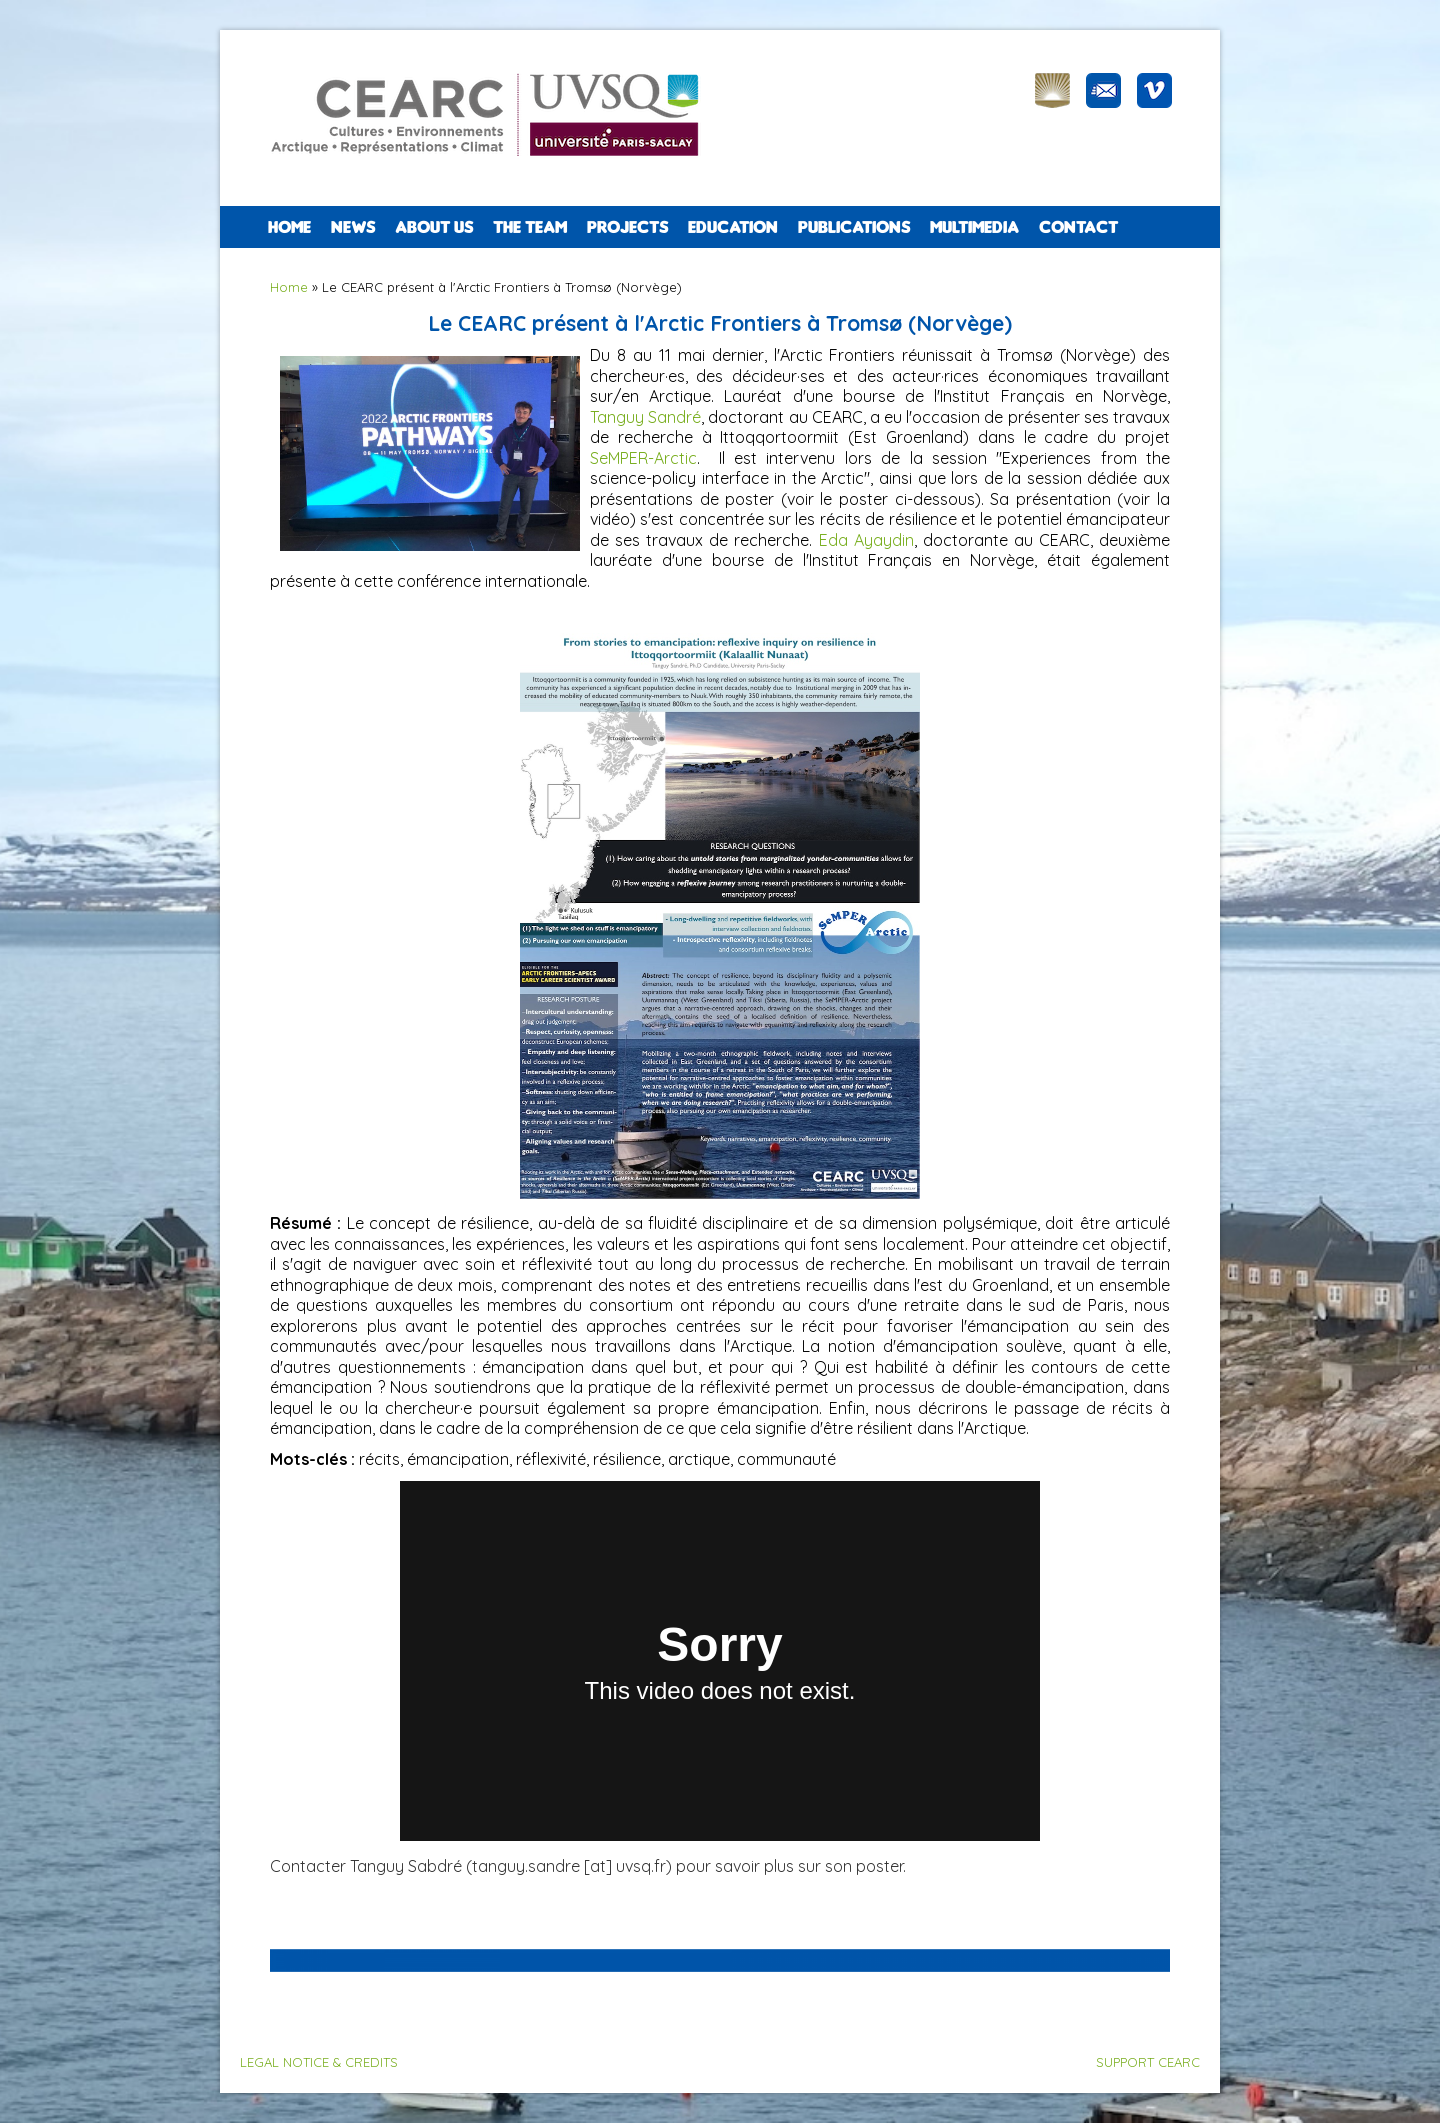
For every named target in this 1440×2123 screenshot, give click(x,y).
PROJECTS (627, 227)
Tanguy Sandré (645, 417)
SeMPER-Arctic (643, 458)
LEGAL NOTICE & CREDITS (319, 2062)
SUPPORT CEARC (1148, 2062)
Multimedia (974, 227)
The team (530, 227)
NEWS (353, 227)
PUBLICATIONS (854, 227)
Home (289, 227)
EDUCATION (733, 227)
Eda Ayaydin (866, 540)
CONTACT (1078, 227)
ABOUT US (434, 227)
